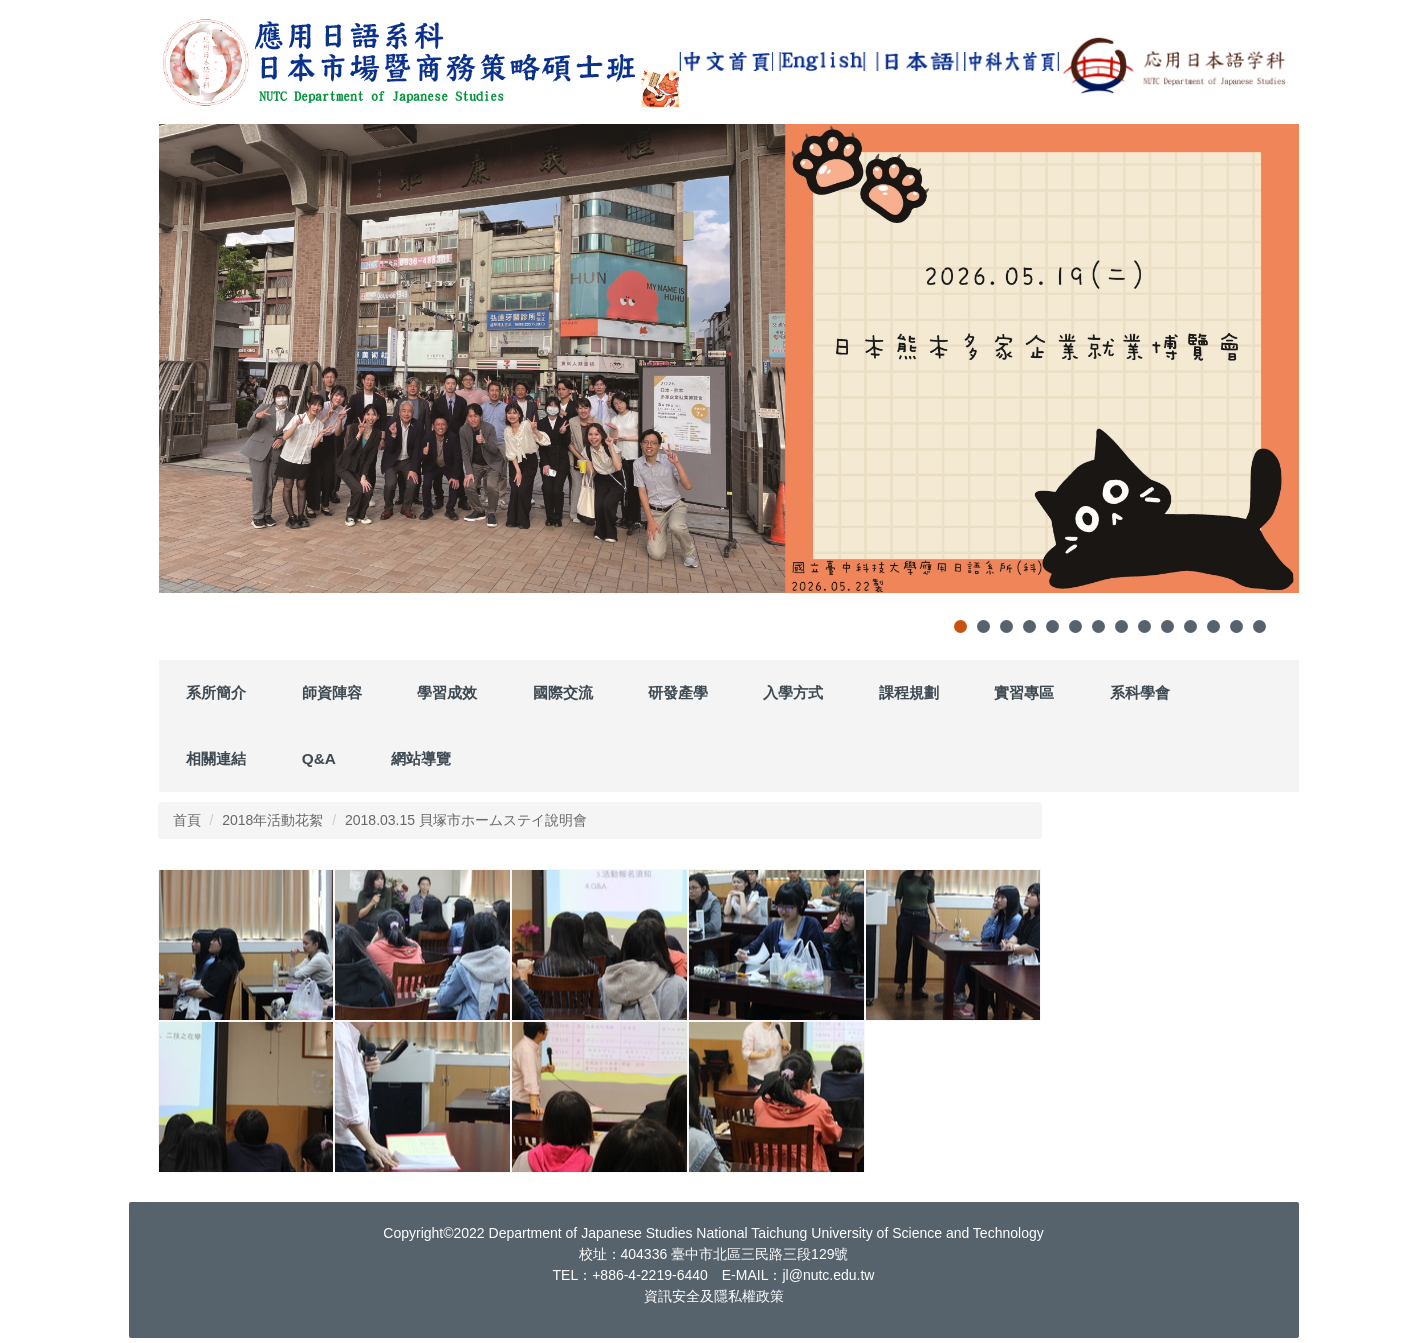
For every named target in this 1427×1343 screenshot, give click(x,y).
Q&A (319, 758)
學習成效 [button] (447, 692)
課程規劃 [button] (909, 692)
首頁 (187, 820)
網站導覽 (421, 758)
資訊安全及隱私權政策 (714, 1296)
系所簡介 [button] (216, 692)
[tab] (960, 626)
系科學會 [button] (1140, 692)
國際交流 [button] (563, 692)
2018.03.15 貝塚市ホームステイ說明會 (466, 820)
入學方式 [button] (793, 692)
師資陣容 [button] (332, 692)
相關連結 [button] (216, 758)
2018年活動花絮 (272, 820)
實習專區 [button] (1024, 692)
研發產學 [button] (678, 692)
